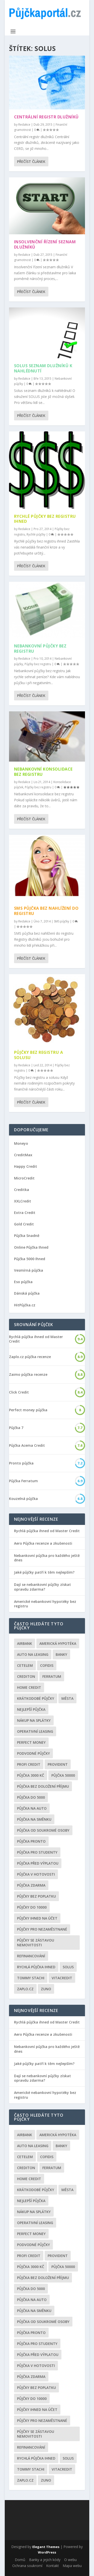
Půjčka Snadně (26, 1235)
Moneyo (21, 1143)
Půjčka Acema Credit (27, 1445)
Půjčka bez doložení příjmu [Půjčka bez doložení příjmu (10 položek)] (43, 1786)
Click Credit (19, 1392)
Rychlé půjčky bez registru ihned (45, 519)
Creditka (21, 1189)
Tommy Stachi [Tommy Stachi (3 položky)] (30, 1978)
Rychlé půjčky (36, 534)
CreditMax (23, 1154)
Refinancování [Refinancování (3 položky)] (31, 1956)
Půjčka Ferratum (23, 1481)
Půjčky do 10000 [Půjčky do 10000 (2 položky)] (32, 1907)
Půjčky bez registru (38, 664)
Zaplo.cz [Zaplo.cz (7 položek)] (25, 1989)
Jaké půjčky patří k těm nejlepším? (44, 1572)
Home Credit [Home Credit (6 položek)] (29, 1687)
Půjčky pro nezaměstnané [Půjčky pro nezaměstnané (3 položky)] (42, 1929)
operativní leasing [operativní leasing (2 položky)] (35, 1731)
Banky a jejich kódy (44, 2559)
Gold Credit (24, 1224)
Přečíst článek (31, 161)
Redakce (24, 124)
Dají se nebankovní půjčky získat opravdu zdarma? (42, 1586)
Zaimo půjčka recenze (28, 1374)
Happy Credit (25, 1166)
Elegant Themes (45, 2547)
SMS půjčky (61, 921)
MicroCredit (24, 1178)
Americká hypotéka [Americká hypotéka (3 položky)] (57, 1643)
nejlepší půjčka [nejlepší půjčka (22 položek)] (31, 1709)
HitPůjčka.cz (24, 1305)
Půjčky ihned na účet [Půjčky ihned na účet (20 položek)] (37, 1918)
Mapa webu (72, 2565)
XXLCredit (22, 1201)
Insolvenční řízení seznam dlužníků (45, 244)
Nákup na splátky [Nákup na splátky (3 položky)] (34, 1720)
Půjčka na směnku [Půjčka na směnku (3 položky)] (34, 1819)
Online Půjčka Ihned (31, 1247)
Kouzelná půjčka (23, 1498)
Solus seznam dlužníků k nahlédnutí (43, 368)
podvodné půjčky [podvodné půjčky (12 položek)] (33, 1753)
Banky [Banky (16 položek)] (61, 1654)
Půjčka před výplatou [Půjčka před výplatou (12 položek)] (37, 1863)
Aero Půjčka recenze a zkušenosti (43, 1543)
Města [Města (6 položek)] (67, 1698)
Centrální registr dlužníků (46, 117)
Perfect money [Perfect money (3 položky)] (31, 1742)
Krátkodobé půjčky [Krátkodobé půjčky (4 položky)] (35, 1698)
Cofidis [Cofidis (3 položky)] (46, 1665)
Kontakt (52, 2565)
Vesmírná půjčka (28, 1270)
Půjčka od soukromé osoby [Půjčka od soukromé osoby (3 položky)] (43, 1830)
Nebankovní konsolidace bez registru (43, 771)
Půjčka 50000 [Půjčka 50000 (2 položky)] (63, 1775)
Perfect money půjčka (28, 1410)
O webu (70, 2559)
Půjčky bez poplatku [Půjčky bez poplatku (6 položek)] (36, 1896)
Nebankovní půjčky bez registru (40, 648)
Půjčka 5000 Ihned (29, 1258)
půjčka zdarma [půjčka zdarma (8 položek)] (31, 1885)
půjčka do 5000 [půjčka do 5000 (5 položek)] (31, 1797)
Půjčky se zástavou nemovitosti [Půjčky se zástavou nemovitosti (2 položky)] (35, 1942)
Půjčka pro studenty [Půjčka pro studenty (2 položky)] (37, 1852)
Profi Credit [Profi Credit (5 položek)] (28, 1764)
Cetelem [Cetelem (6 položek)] (25, 1665)
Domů (20, 2559)
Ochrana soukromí (27, 2565)
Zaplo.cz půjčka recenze (30, 1357)
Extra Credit (24, 1212)
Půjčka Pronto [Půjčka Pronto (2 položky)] (31, 1841)
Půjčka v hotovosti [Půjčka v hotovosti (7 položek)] (36, 1874)
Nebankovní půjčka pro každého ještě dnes (47, 1557)
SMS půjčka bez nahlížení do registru (46, 910)
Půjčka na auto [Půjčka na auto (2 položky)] (32, 1808)
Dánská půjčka (27, 1293)
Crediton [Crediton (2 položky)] (26, 1676)
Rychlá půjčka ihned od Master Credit (36, 1339)
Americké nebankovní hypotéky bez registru (45, 1603)
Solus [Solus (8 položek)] (68, 1967)
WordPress (47, 2552)
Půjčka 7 (16, 1428)
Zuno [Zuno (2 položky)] (46, 1989)
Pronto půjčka (21, 1463)
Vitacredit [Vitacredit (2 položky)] (62, 1978)
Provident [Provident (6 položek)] (58, 1764)
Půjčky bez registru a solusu (38, 1055)
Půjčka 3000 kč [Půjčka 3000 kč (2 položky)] (30, 1775)
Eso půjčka (23, 1281)
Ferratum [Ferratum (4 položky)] (51, 1676)
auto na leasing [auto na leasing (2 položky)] (32, 1654)
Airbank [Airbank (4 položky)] (24, 1643)
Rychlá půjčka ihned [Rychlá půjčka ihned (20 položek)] (36, 1967)
